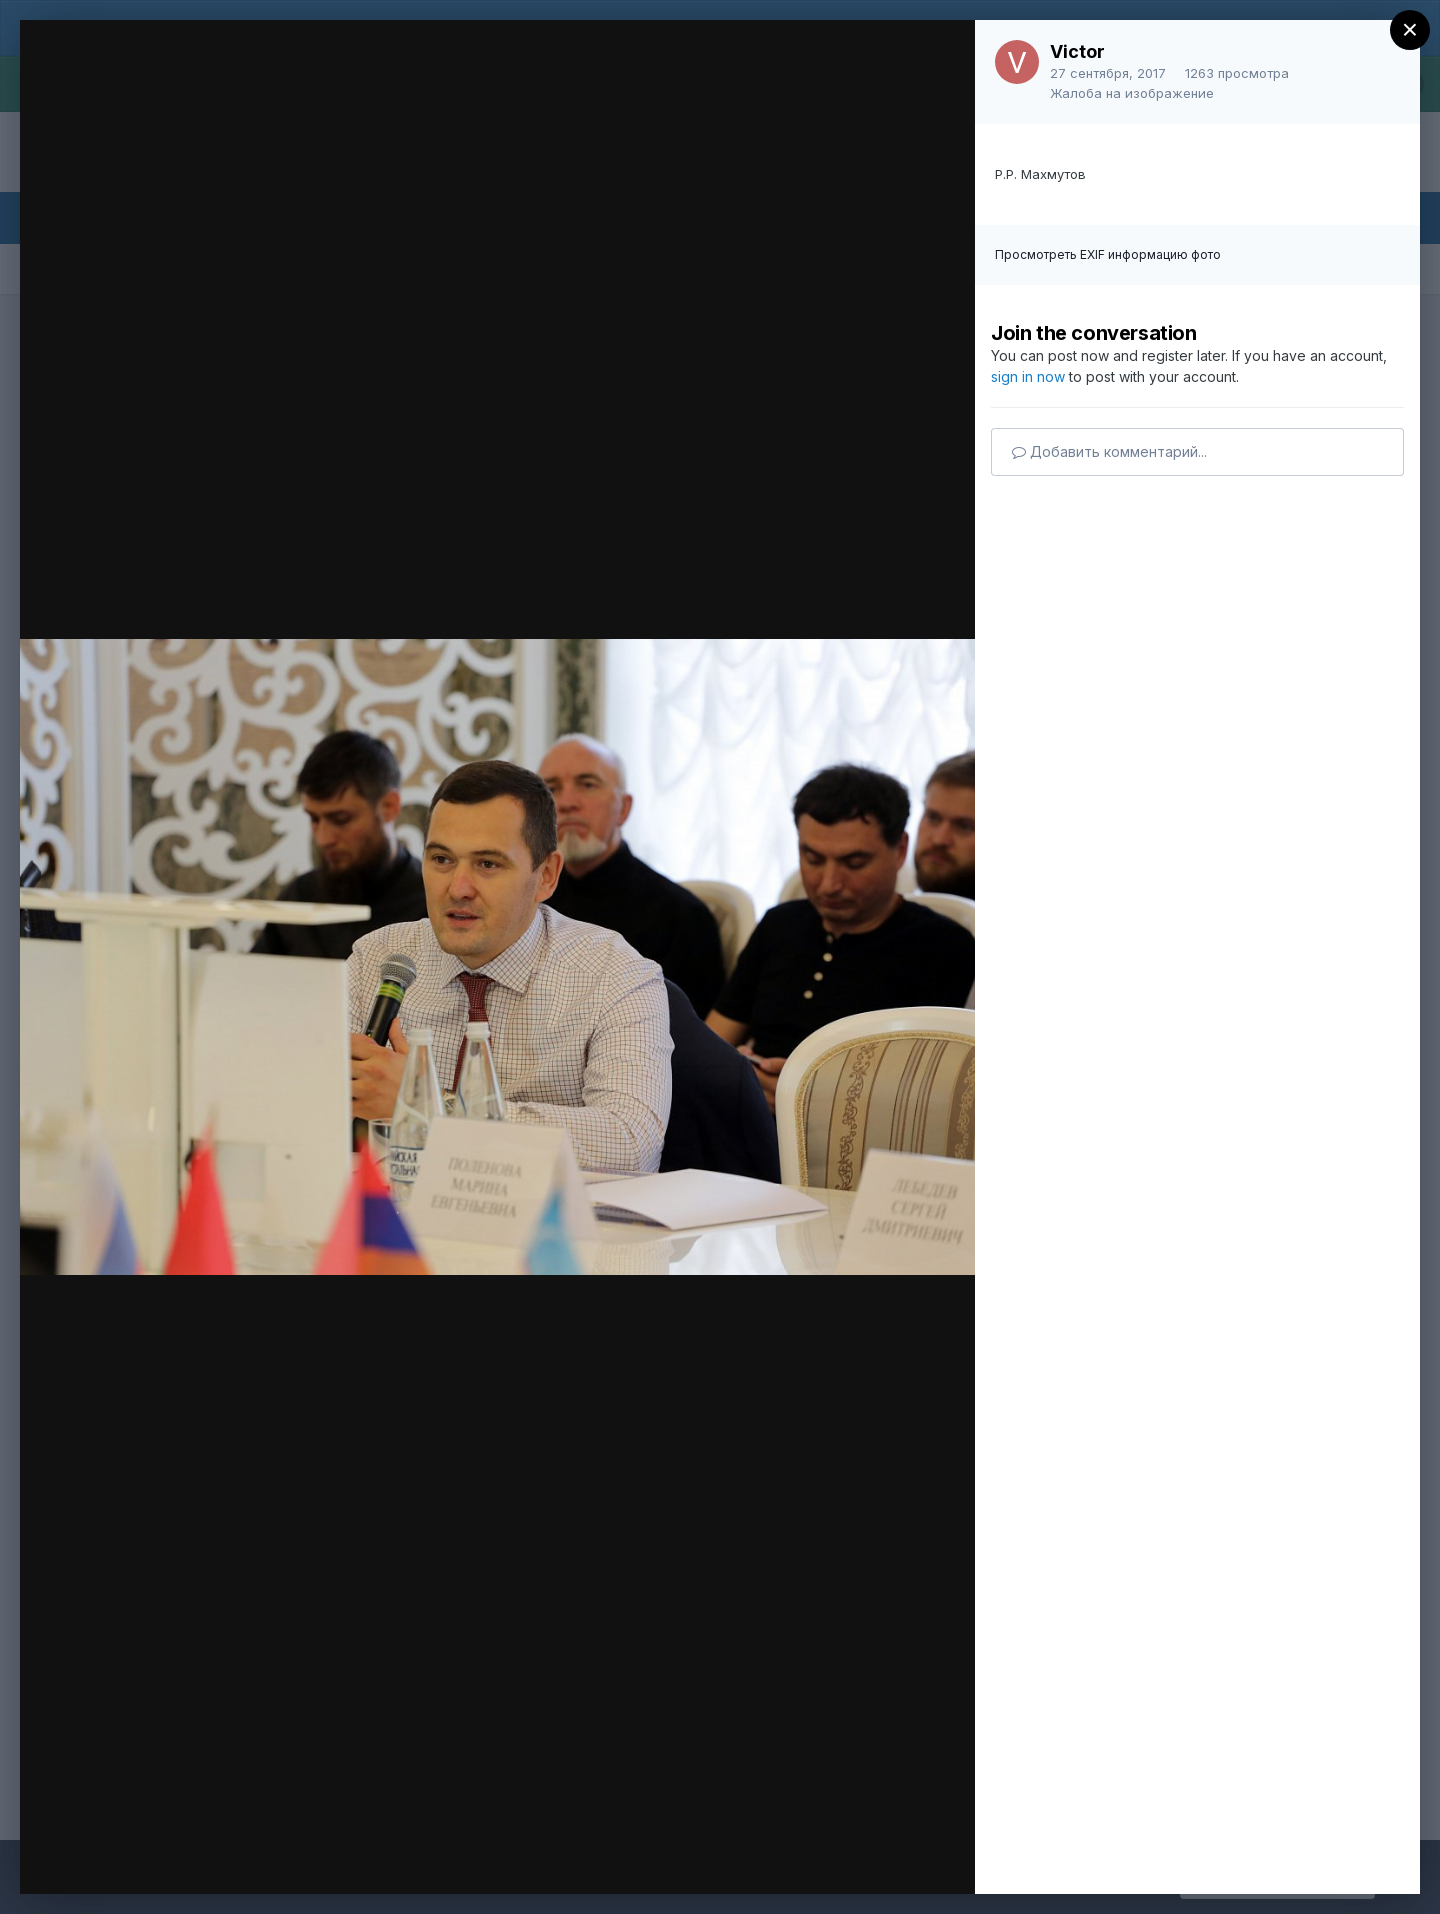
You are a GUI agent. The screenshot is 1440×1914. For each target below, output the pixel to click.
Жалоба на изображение (1132, 93)
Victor (1077, 51)
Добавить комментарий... (1109, 451)
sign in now (1028, 376)
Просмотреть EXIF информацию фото (1108, 254)
